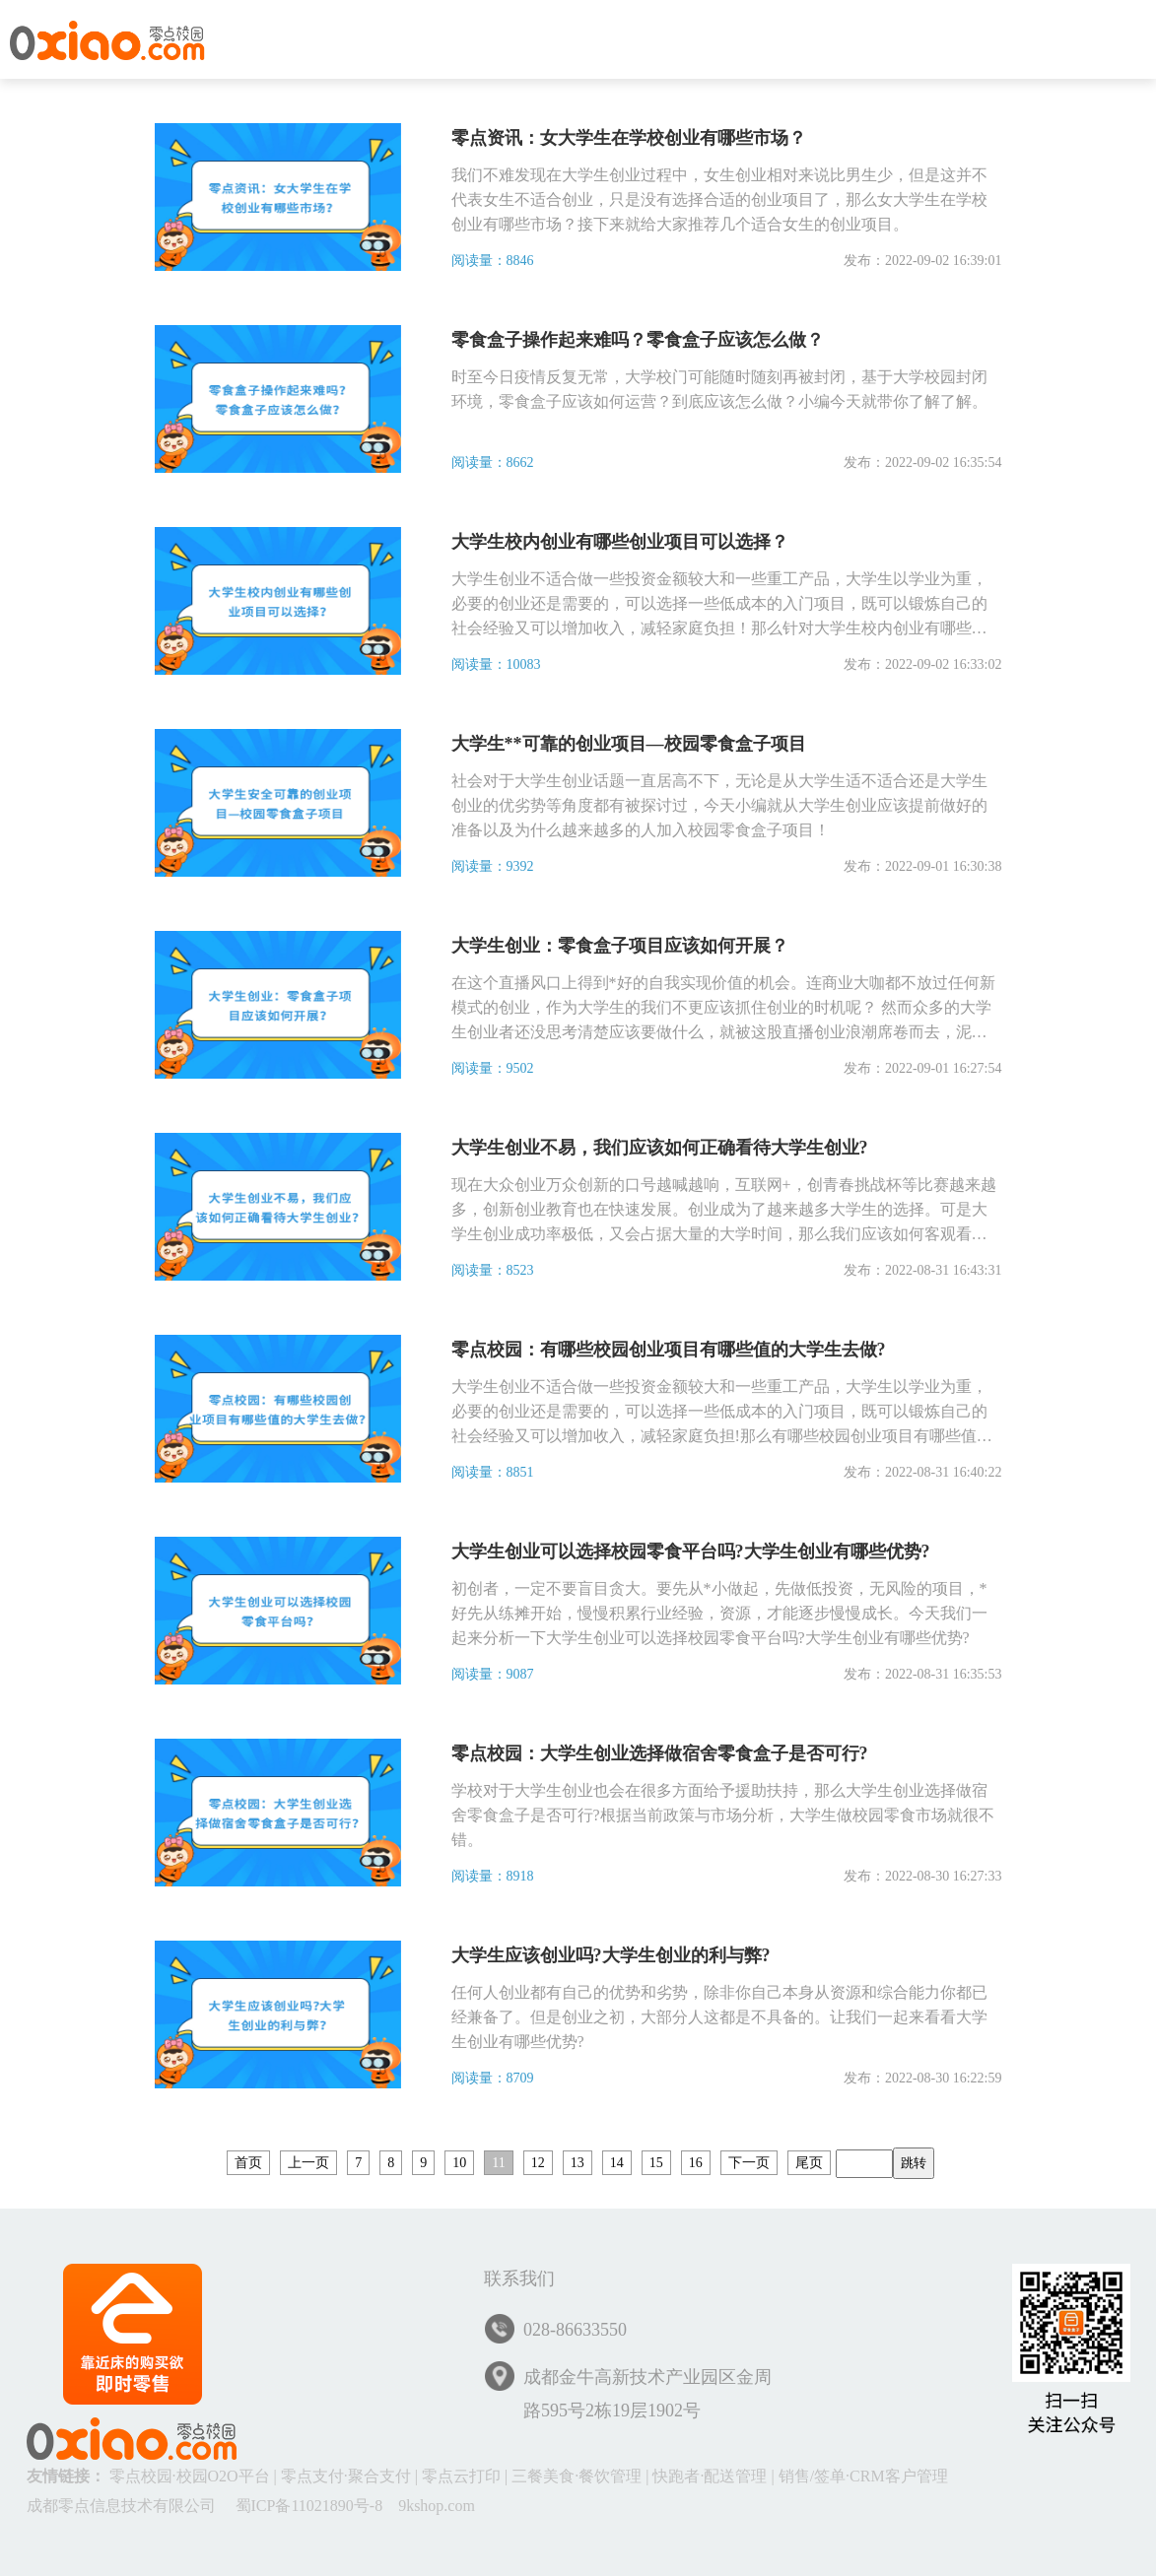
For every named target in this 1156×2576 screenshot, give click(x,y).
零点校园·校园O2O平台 (189, 2476)
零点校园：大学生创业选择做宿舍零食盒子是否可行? (659, 1753)
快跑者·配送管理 (709, 2476)
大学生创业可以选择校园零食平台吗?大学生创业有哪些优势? (690, 1551)
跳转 (913, 2162)
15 (656, 2162)
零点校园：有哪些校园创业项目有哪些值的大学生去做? (668, 1349)
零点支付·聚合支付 (346, 2476)
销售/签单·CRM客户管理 (863, 2476)
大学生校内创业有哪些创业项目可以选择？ (619, 542)
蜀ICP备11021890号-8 (309, 2505)
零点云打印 (461, 2476)
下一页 (749, 2162)
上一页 (308, 2162)
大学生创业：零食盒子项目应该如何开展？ (619, 946)
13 (577, 2162)
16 (696, 2162)
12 (538, 2162)
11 (498, 2162)
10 (459, 2162)
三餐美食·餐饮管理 (576, 2476)
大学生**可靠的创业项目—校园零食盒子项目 (628, 744)
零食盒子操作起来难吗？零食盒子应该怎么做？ (637, 340)
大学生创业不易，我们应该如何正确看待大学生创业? (659, 1147)
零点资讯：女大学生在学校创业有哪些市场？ (628, 138)
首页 (248, 2162)
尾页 (809, 2162)
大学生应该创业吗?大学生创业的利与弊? (611, 1955)
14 (617, 2162)
